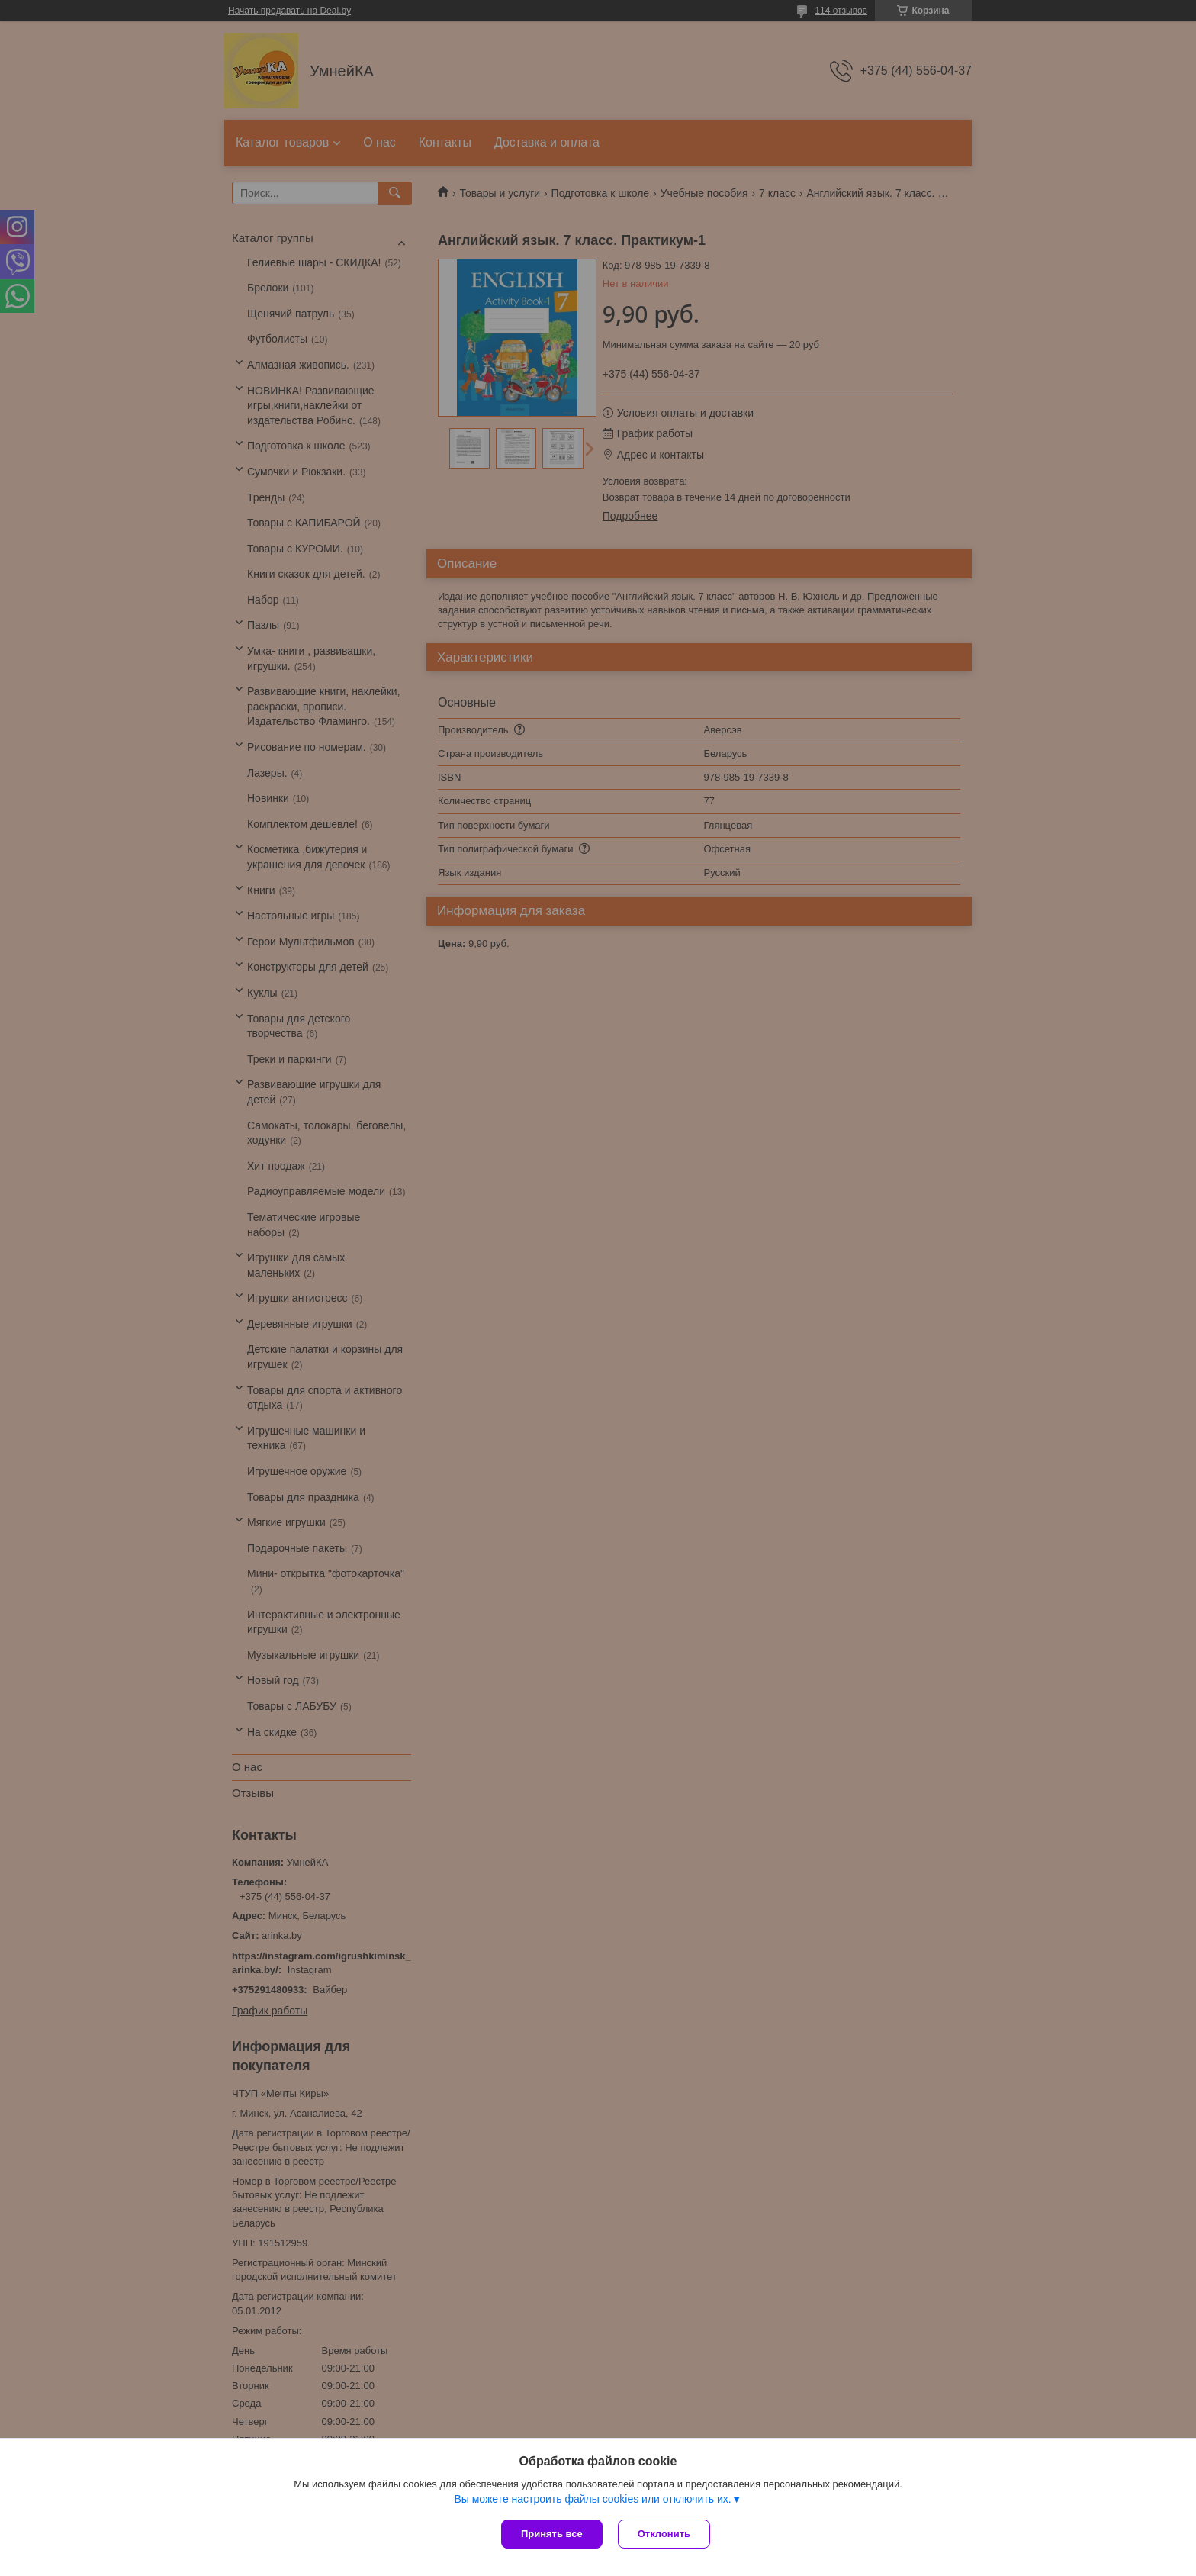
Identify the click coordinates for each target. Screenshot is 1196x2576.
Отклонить (664, 2533)
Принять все (552, 2533)
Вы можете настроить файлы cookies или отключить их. (592, 2499)
